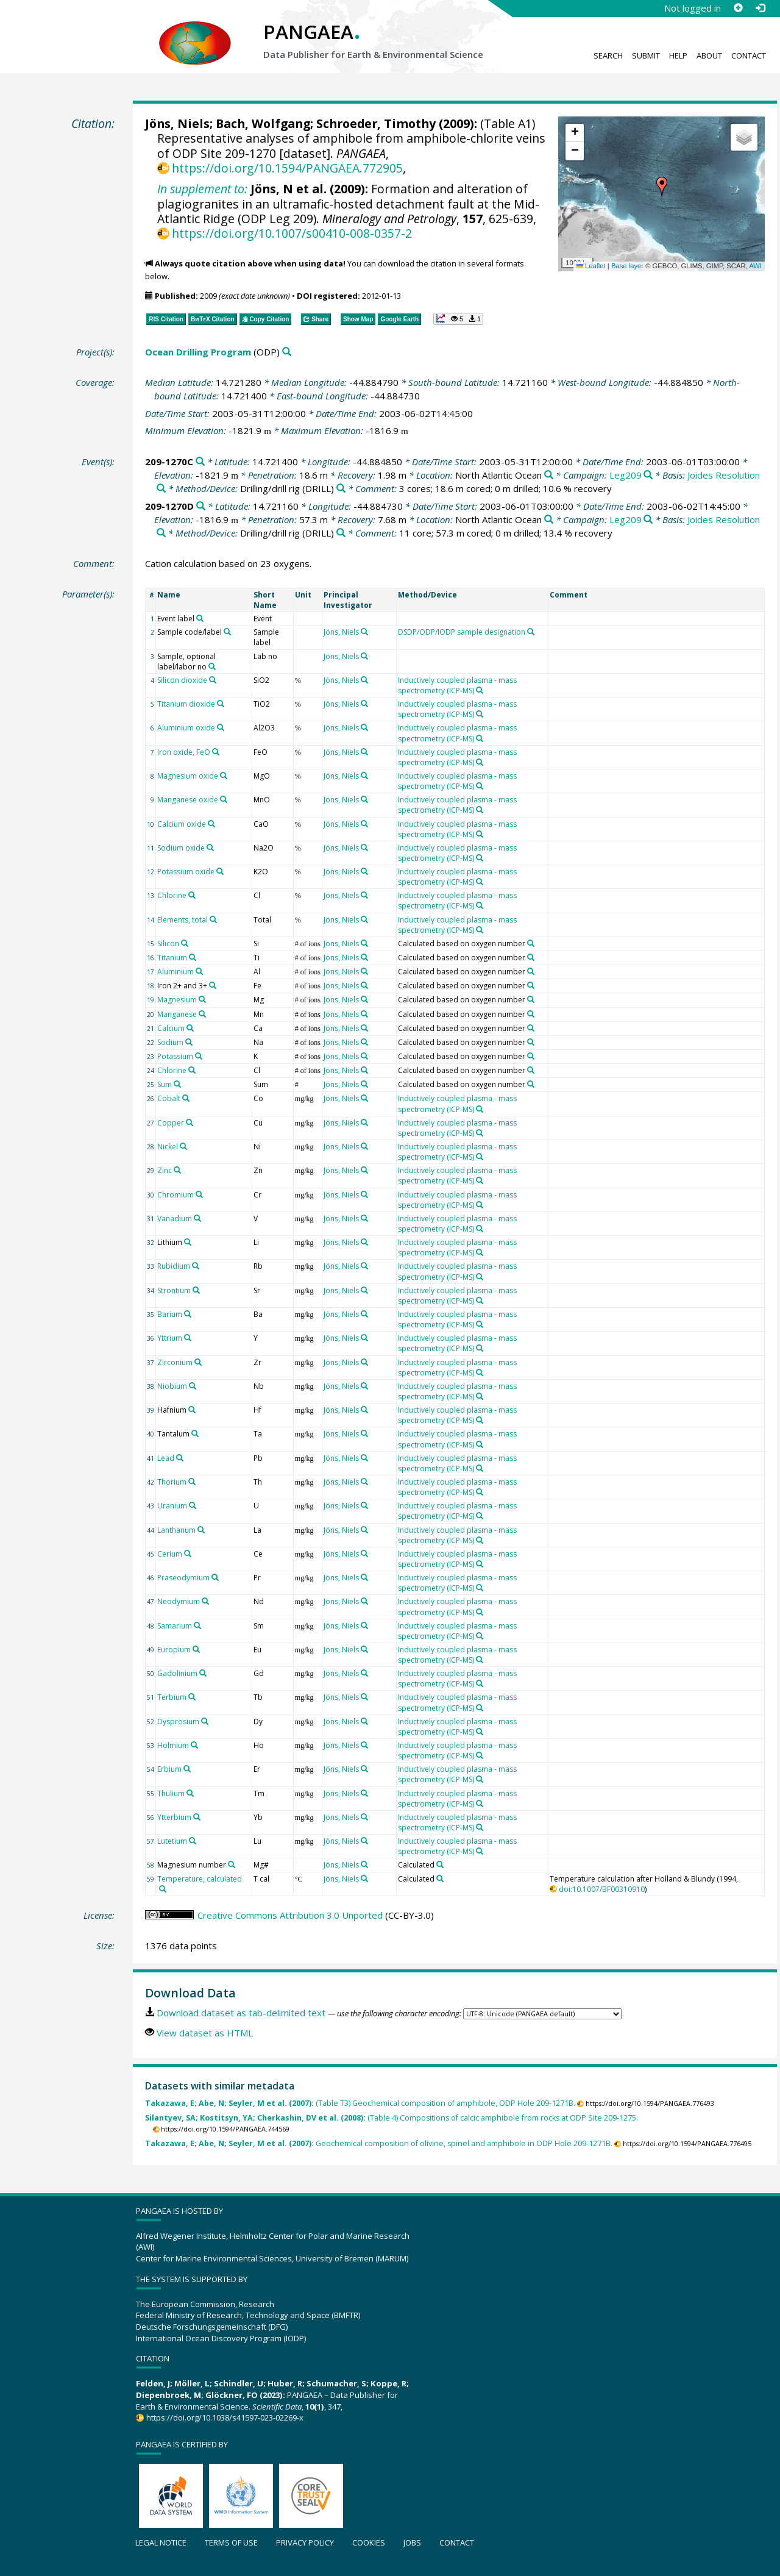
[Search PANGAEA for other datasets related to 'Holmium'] (194, 1745)
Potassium (175, 1056)
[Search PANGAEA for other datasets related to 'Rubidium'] (195, 1265)
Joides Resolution (723, 475)
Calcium (171, 1028)
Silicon (168, 943)
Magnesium (177, 999)
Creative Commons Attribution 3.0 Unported (290, 1915)
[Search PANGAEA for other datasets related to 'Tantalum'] (195, 1433)
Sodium (170, 1042)
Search (608, 55)
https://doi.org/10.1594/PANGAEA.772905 (287, 168)
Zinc (164, 1170)
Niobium (172, 1386)
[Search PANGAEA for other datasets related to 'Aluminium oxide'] (220, 727)
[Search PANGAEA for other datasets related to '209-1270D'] (200, 506)
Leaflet (591, 265)
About (709, 55)
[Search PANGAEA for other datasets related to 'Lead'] (179, 1457)
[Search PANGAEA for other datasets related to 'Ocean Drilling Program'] (286, 352)
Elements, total (182, 920)
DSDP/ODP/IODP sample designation (461, 632)
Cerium (169, 1554)
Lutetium (172, 1841)
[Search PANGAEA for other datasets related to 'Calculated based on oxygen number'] (530, 943)
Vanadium (174, 1218)
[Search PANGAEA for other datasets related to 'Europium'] (196, 1649)
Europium (174, 1649)
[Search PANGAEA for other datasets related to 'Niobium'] (192, 1386)
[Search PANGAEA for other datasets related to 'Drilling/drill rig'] (341, 488)
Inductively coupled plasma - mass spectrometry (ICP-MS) (457, 685)
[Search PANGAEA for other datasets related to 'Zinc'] (177, 1170)
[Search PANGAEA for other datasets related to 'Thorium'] (192, 1481)
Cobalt (168, 1098)
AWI (755, 265)
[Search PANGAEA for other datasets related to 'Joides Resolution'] (161, 488)
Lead (165, 1458)
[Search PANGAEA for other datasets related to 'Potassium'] (198, 1056)
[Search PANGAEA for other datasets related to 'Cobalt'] (186, 1098)
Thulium (171, 1793)
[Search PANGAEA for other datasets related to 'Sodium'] (189, 1042)
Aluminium (175, 971)
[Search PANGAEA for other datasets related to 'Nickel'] (183, 1146)
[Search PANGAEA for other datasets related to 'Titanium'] (192, 957)
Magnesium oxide (187, 776)
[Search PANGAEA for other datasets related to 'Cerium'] (187, 1553)
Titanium (172, 957)
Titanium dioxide (186, 704)
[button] (662, 186)
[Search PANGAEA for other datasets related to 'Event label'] (200, 618)
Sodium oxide (181, 848)
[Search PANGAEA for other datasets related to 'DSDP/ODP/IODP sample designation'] (530, 631)
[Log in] (760, 8)
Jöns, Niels (177, 123)
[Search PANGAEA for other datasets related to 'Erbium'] (187, 1768)
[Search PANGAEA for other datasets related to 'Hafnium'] (192, 1409)
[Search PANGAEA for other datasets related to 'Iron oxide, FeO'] (215, 751)
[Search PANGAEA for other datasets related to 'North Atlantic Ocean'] (548, 475)
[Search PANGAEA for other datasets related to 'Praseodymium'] (215, 1577)
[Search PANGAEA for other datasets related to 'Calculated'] (440, 1864)
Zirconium (175, 1362)
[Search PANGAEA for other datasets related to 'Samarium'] (197, 1625)
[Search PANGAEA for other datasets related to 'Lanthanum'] (201, 1529)
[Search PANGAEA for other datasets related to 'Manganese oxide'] (223, 799)
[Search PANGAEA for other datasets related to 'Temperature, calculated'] (162, 1889)
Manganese (177, 1014)
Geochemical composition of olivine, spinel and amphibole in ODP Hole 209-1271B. (378, 2143)
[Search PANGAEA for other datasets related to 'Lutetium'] (192, 1840)
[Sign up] (738, 8)
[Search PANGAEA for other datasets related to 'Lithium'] (187, 1242)
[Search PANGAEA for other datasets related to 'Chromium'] (199, 1194)
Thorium (171, 1482)
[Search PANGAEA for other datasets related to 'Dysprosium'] (204, 1721)
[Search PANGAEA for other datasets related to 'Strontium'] (196, 1290)
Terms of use (231, 2542)
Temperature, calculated (199, 1879)
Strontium (174, 1290)
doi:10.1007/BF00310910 (602, 1889)
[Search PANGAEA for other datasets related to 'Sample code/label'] (227, 631)
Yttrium (169, 1338)
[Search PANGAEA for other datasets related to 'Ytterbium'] (196, 1817)
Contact (748, 55)
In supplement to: (202, 188)
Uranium (172, 1505)
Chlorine (171, 895)
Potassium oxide (185, 871)
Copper (170, 1123)
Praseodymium (183, 1577)
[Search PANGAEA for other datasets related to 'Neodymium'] (205, 1601)
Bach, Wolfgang (263, 123)
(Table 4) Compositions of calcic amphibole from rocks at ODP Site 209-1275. (391, 2118)
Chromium (175, 1195)
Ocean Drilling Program (198, 352)
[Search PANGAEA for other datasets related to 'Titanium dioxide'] (220, 703)
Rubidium (173, 1266)
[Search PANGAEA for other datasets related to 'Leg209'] (648, 475)
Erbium (169, 1769)
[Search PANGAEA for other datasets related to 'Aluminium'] (199, 971)
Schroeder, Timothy (376, 123)
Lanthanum (176, 1530)
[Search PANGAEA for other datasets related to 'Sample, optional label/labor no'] (212, 666)
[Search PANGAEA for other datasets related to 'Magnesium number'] (231, 1864)
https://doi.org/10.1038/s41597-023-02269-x (224, 2417)
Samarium (174, 1626)
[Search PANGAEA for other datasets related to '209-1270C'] (200, 461)
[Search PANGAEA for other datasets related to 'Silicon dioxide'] (212, 679)
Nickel (167, 1146)
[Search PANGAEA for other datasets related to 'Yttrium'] (187, 1337)
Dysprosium (178, 1721)
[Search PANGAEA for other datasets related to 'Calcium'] (190, 1028)
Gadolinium (177, 1673)
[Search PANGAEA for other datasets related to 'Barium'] (187, 1314)
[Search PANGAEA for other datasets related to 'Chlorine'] (192, 895)
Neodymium (178, 1601)
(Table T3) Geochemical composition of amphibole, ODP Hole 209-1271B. (360, 2103)
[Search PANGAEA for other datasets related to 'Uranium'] (192, 1505)
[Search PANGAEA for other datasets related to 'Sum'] (177, 1084)
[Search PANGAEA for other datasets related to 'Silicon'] (184, 943)
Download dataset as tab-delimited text (241, 2013)
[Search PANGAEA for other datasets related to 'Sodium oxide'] (210, 847)
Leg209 (625, 475)
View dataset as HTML (205, 2033)
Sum (164, 1084)
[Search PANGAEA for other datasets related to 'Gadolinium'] (203, 1673)
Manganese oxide (187, 799)
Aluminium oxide (186, 727)
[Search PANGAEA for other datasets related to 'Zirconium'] (198, 1362)
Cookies (368, 2542)
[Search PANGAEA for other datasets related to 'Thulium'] (190, 1793)
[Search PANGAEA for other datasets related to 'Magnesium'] (202, 999)
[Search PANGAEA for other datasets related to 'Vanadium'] (197, 1218)
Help (678, 55)
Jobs (412, 2542)
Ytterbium (174, 1817)
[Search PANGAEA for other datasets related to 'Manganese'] (202, 1014)
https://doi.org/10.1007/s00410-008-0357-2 (292, 233)
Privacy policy (305, 2542)
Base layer (627, 265)
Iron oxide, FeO (183, 752)
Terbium (171, 1697)
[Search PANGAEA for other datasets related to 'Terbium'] (192, 1696)
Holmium (173, 1745)
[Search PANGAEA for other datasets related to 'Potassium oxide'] (220, 871)
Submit (646, 55)
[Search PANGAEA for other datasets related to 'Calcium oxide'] (211, 823)
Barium (169, 1314)
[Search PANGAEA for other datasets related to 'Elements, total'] (213, 919)
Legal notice (160, 2542)
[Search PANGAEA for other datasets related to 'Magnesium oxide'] (223, 775)
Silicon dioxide (182, 680)
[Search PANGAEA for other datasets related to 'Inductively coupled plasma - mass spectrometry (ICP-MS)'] (479, 690)
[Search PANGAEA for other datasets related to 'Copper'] (189, 1122)
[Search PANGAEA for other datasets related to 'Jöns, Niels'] (364, 631)
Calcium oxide (181, 824)
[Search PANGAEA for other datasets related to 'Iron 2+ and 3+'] (212, 985)
